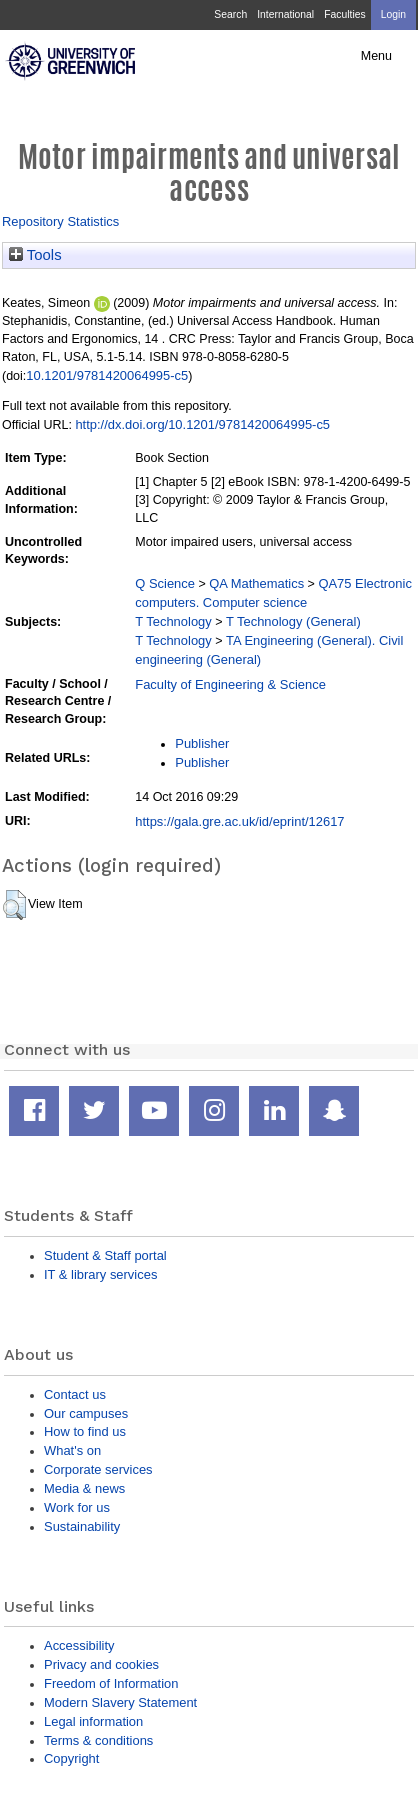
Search (230, 14)
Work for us (77, 1507)
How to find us (85, 1431)
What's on (72, 1450)
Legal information (93, 1721)
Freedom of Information (111, 1683)
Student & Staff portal (105, 1255)
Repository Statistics (60, 221)
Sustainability (82, 1526)
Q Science (165, 583)
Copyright (71, 1758)
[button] (14, 905)
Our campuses (86, 1413)
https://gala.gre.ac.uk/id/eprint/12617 (239, 821)
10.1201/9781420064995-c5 (107, 375)
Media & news (84, 1488)
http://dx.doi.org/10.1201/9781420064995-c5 (202, 424)
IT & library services (100, 1274)
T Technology (173, 621)
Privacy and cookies (101, 1664)
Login (393, 14)
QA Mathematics (256, 583)
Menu (376, 56)
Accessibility (79, 1645)
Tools (35, 255)
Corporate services (98, 1469)
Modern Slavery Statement (120, 1702)
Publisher (202, 743)
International (285, 14)
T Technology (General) (293, 621)
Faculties (344, 14)
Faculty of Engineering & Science (230, 684)
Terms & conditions (98, 1740)
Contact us (75, 1394)
